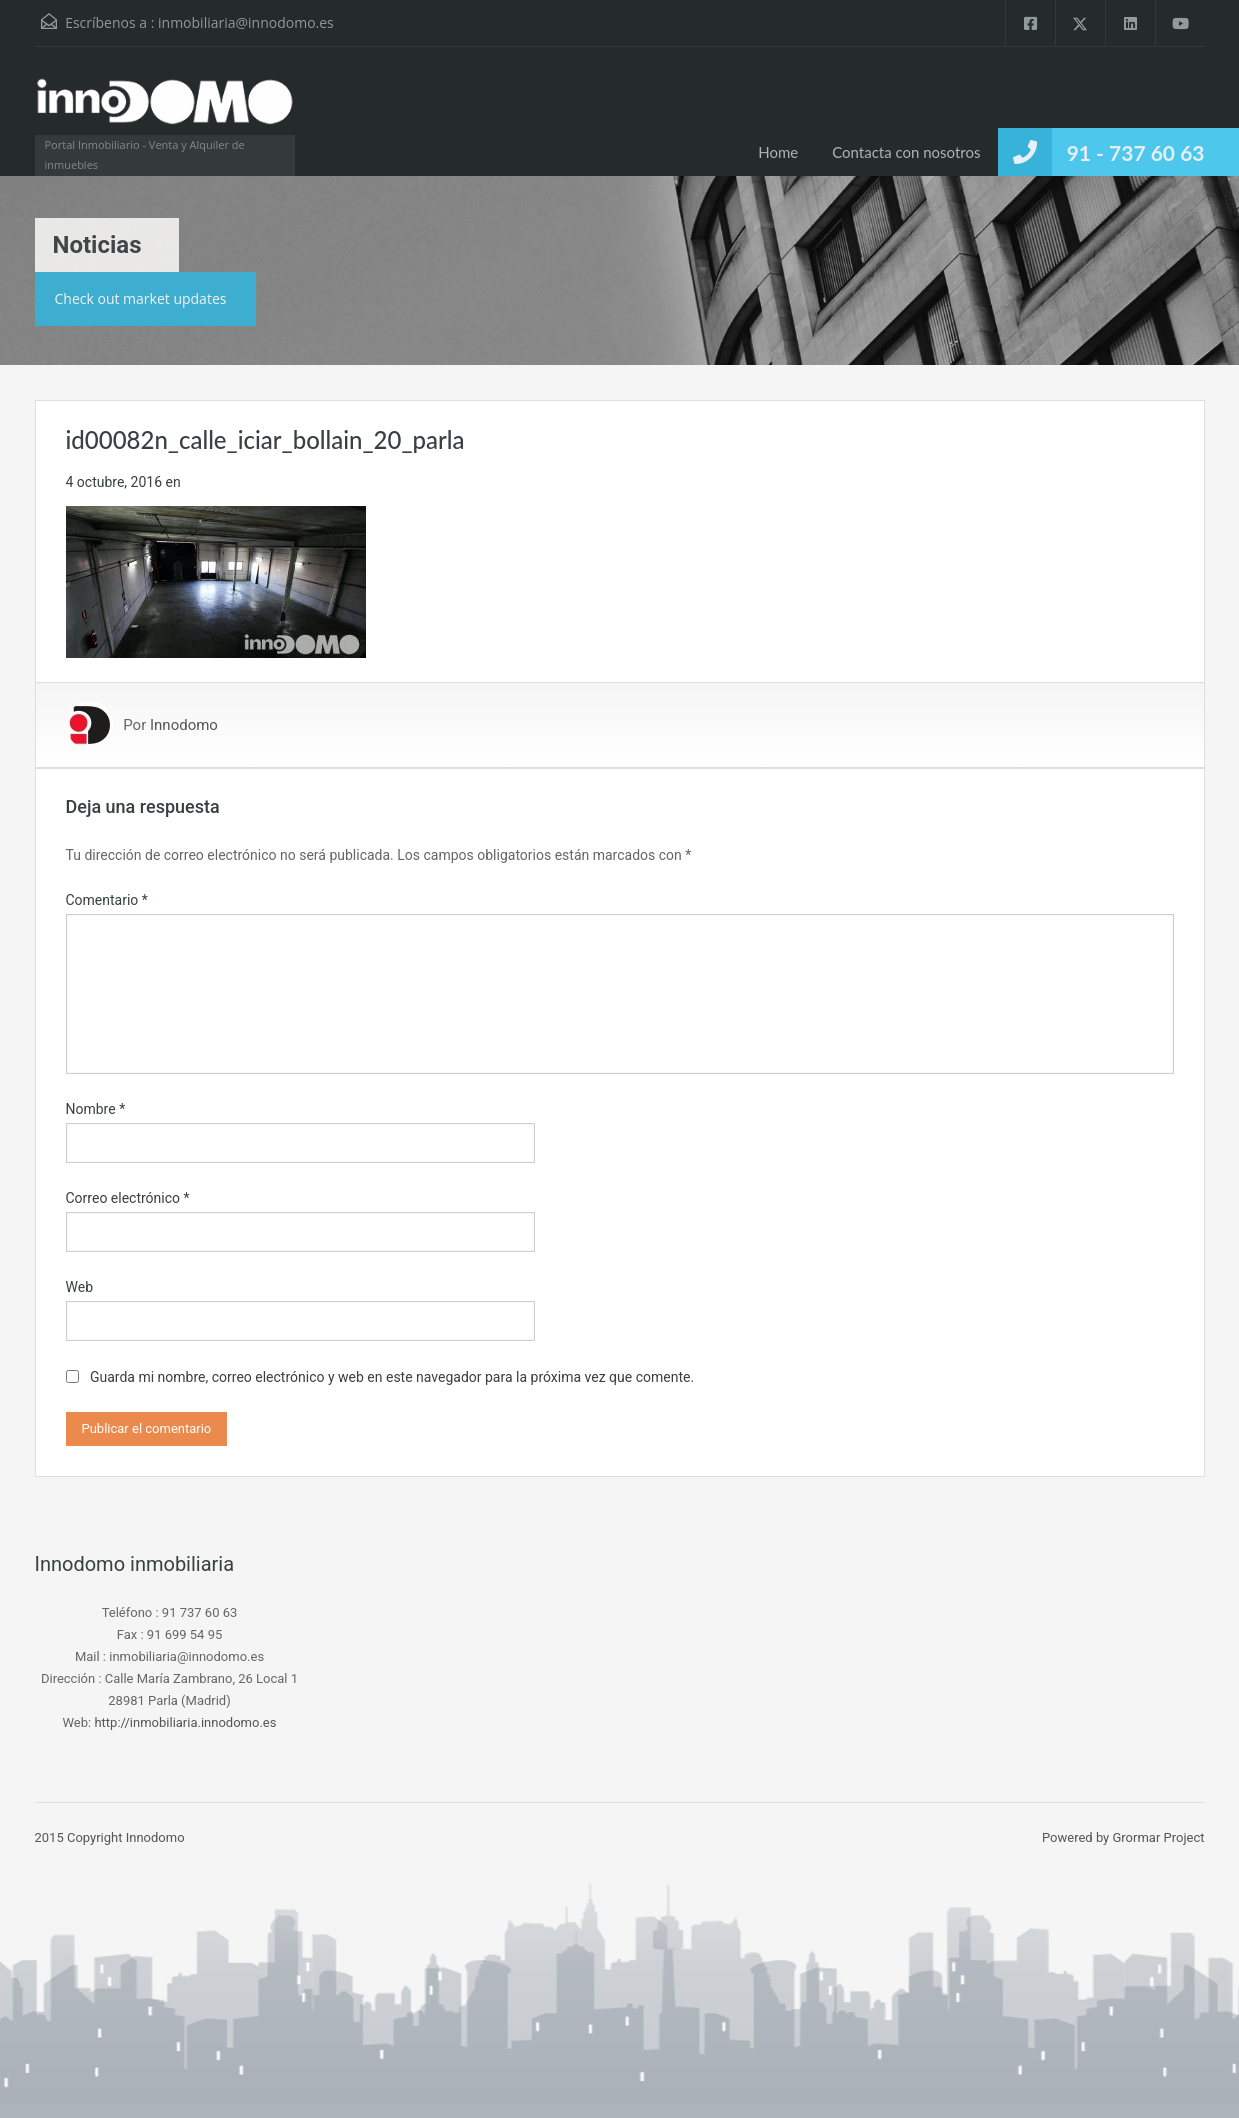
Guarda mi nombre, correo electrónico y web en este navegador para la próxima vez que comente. (392, 1377)
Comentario (107, 900)
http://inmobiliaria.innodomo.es (185, 1722)
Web (80, 1287)
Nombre (96, 1109)
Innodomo (184, 725)
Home (778, 152)
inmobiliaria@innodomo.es (246, 22)
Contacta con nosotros (906, 152)
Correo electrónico (128, 1198)
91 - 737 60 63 (1136, 152)
